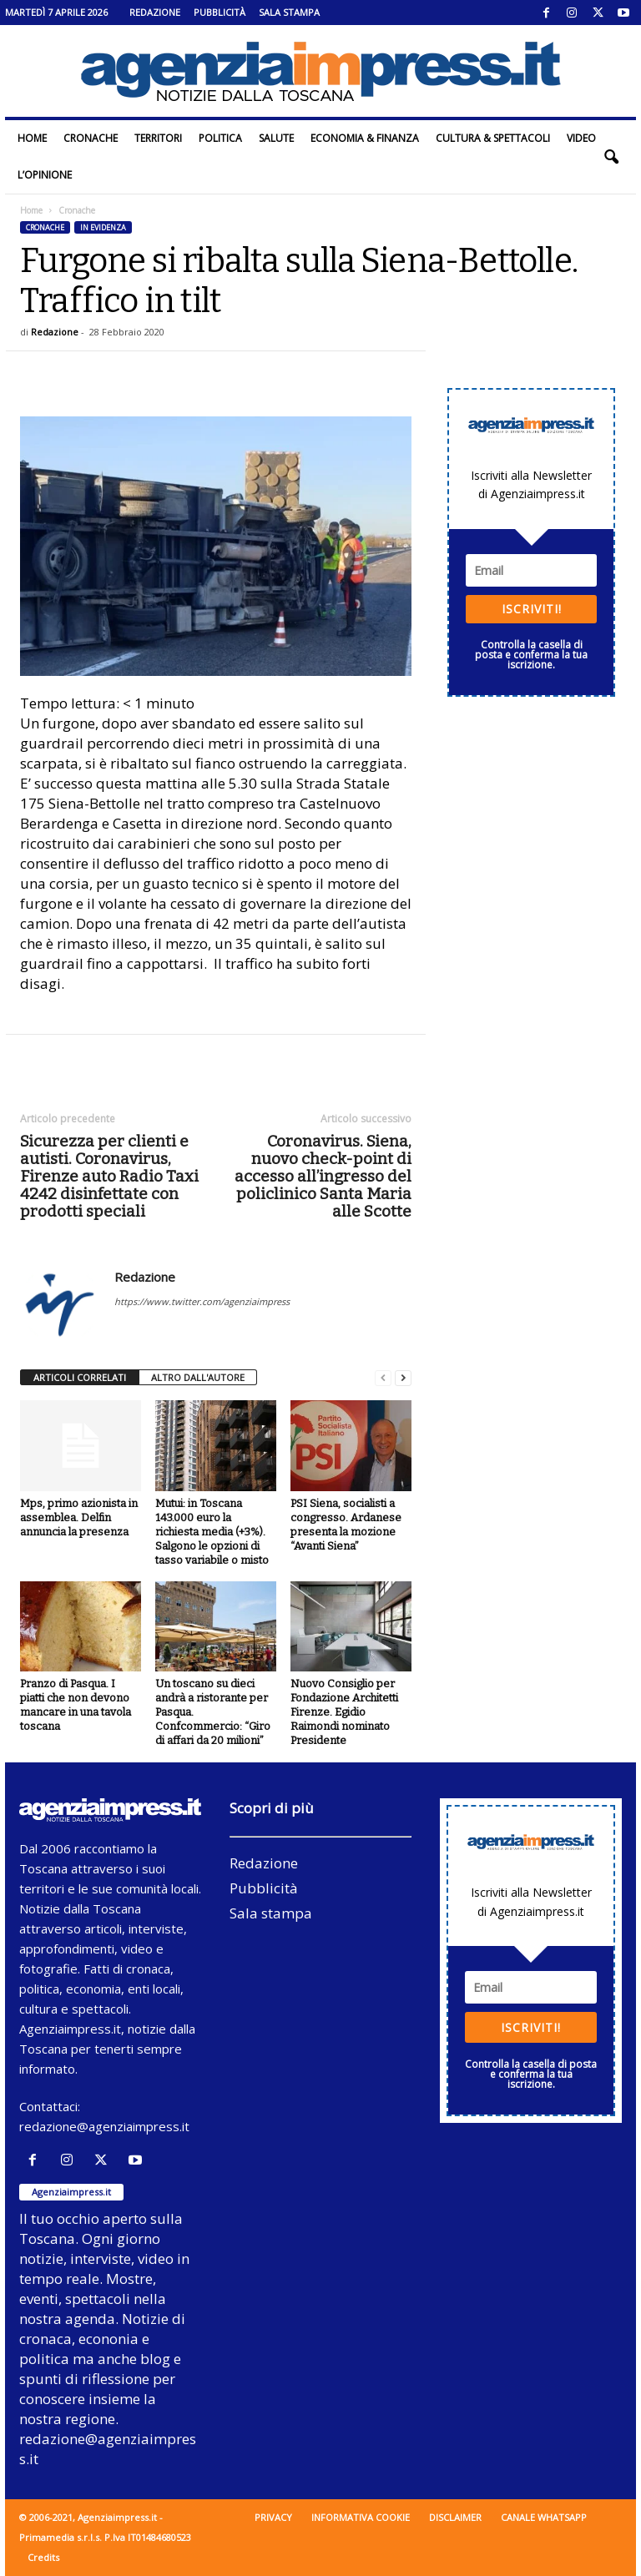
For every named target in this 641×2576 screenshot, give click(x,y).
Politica (220, 138)
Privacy (273, 2517)
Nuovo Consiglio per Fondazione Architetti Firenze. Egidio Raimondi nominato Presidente (344, 1712)
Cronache (90, 138)
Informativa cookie (360, 2517)
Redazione (154, 12)
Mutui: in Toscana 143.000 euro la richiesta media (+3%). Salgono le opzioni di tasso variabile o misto (212, 1531)
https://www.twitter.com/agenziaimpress (202, 1301)
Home (32, 138)
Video (581, 138)
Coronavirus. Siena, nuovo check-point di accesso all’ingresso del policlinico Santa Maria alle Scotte (323, 1176)
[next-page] (403, 1378)
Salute (276, 138)
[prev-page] (383, 1378)
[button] (611, 157)
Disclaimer (455, 2517)
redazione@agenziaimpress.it (104, 2126)
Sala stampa (289, 12)
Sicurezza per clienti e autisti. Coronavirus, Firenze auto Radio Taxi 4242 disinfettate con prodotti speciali (109, 1176)
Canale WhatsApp (544, 2517)
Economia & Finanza (364, 138)
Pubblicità (219, 12)
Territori (158, 138)
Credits (43, 2557)
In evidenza (103, 227)
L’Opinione (45, 175)
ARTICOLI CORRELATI (79, 1377)
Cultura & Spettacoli (493, 138)
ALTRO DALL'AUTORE (198, 1377)
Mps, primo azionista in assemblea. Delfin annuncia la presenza (79, 1517)
